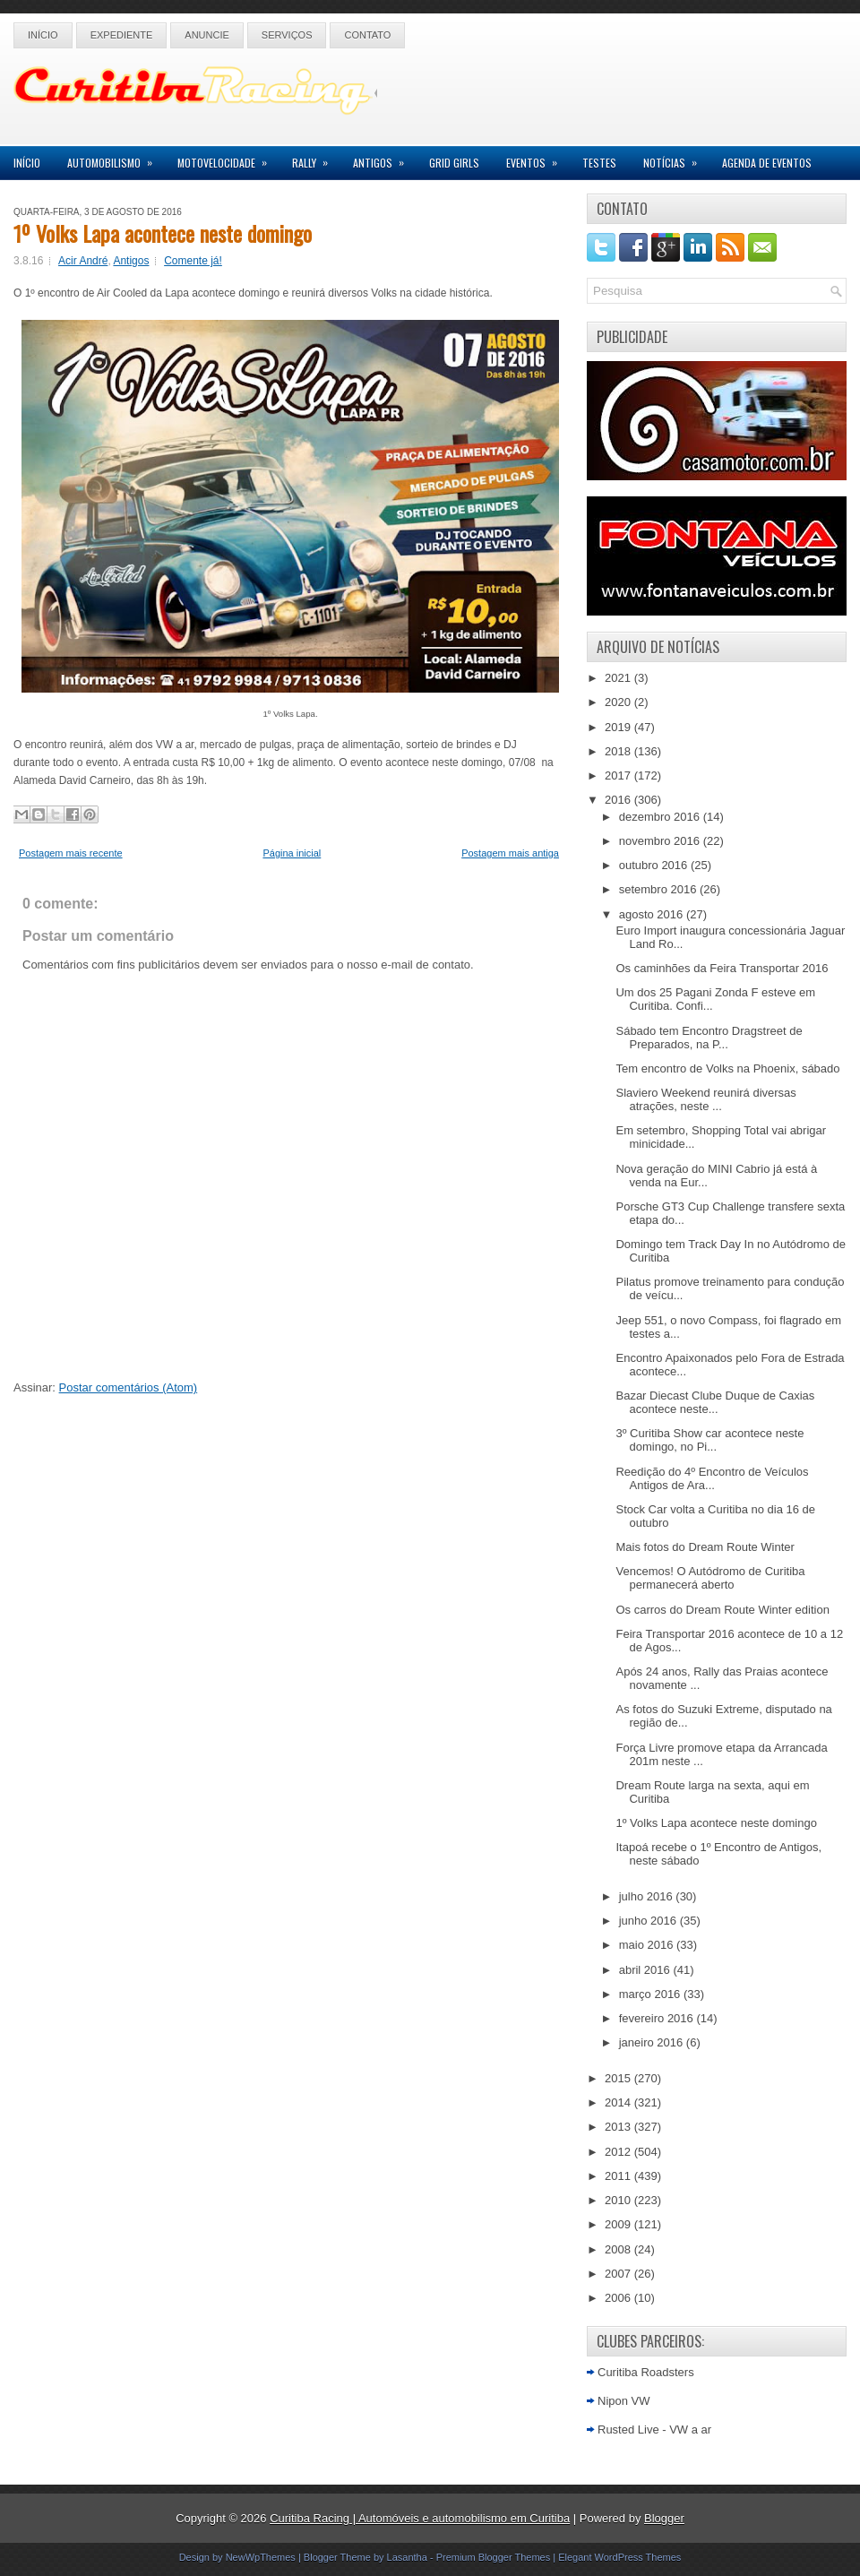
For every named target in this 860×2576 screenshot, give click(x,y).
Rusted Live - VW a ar (654, 2429)
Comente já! (193, 260)
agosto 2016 (652, 914)
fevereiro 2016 (658, 2018)
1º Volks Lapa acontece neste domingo (162, 233)
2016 (619, 799)
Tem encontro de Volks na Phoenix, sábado (727, 1068)
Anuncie (207, 35)
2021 (619, 678)
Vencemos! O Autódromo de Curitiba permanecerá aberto (709, 1577)
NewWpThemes (261, 2557)
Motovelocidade (228, 158)
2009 (619, 2224)
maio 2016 (647, 1944)
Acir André (83, 260)
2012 (619, 2151)
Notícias (676, 158)
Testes (599, 162)
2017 (619, 775)
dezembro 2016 (661, 816)
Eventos (537, 158)
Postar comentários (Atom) (128, 1387)
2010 (619, 2200)
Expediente (121, 35)
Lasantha (407, 2557)
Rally (316, 158)
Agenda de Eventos (767, 162)
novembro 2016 (661, 841)
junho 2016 (649, 1920)
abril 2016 (646, 1970)
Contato (367, 35)
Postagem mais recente (71, 853)
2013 (619, 2126)
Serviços (287, 35)
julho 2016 (647, 1896)
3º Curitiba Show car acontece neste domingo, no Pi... (709, 1439)
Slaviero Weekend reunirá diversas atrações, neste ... (705, 1099)
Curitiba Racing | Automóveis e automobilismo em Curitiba (420, 2518)
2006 (619, 2298)
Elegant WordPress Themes (619, 2557)
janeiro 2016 (652, 2042)
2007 (619, 2273)
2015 (619, 2078)
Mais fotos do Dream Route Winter (704, 1547)
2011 (619, 2176)
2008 (619, 2249)
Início (43, 35)
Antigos (384, 158)
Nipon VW (624, 2401)
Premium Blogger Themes (493, 2557)
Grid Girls (454, 162)
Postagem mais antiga (510, 853)
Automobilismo (115, 158)
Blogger (664, 2518)
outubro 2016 (655, 865)
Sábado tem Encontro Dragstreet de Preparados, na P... (708, 1037)
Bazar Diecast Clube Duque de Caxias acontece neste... (714, 1402)
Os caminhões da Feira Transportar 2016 (721, 968)
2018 (619, 751)
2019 (619, 727)
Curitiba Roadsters (646, 2372)
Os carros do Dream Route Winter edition (722, 1609)
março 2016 (651, 1994)
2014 (619, 2102)
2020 (619, 702)
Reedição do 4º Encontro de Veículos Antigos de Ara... (711, 1478)
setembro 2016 (659, 889)
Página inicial (291, 853)
